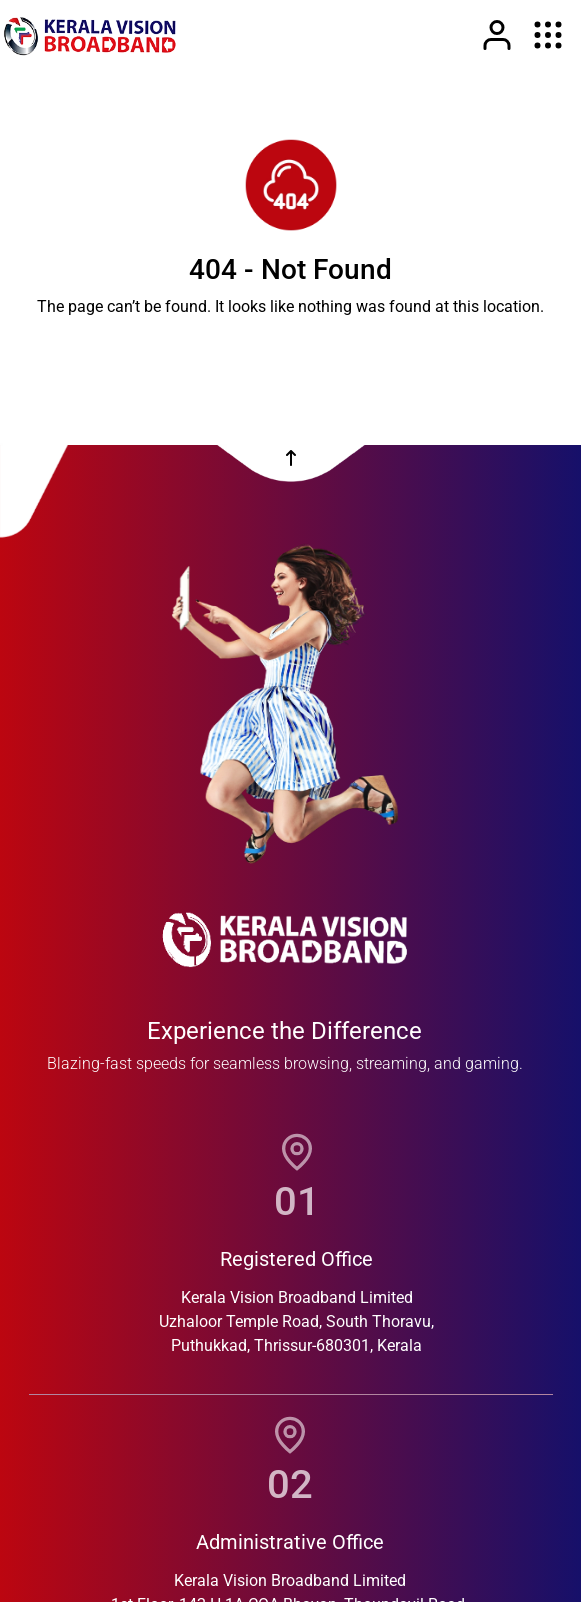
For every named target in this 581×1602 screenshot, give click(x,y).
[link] (90, 35)
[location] (297, 1152)
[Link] (497, 35)
